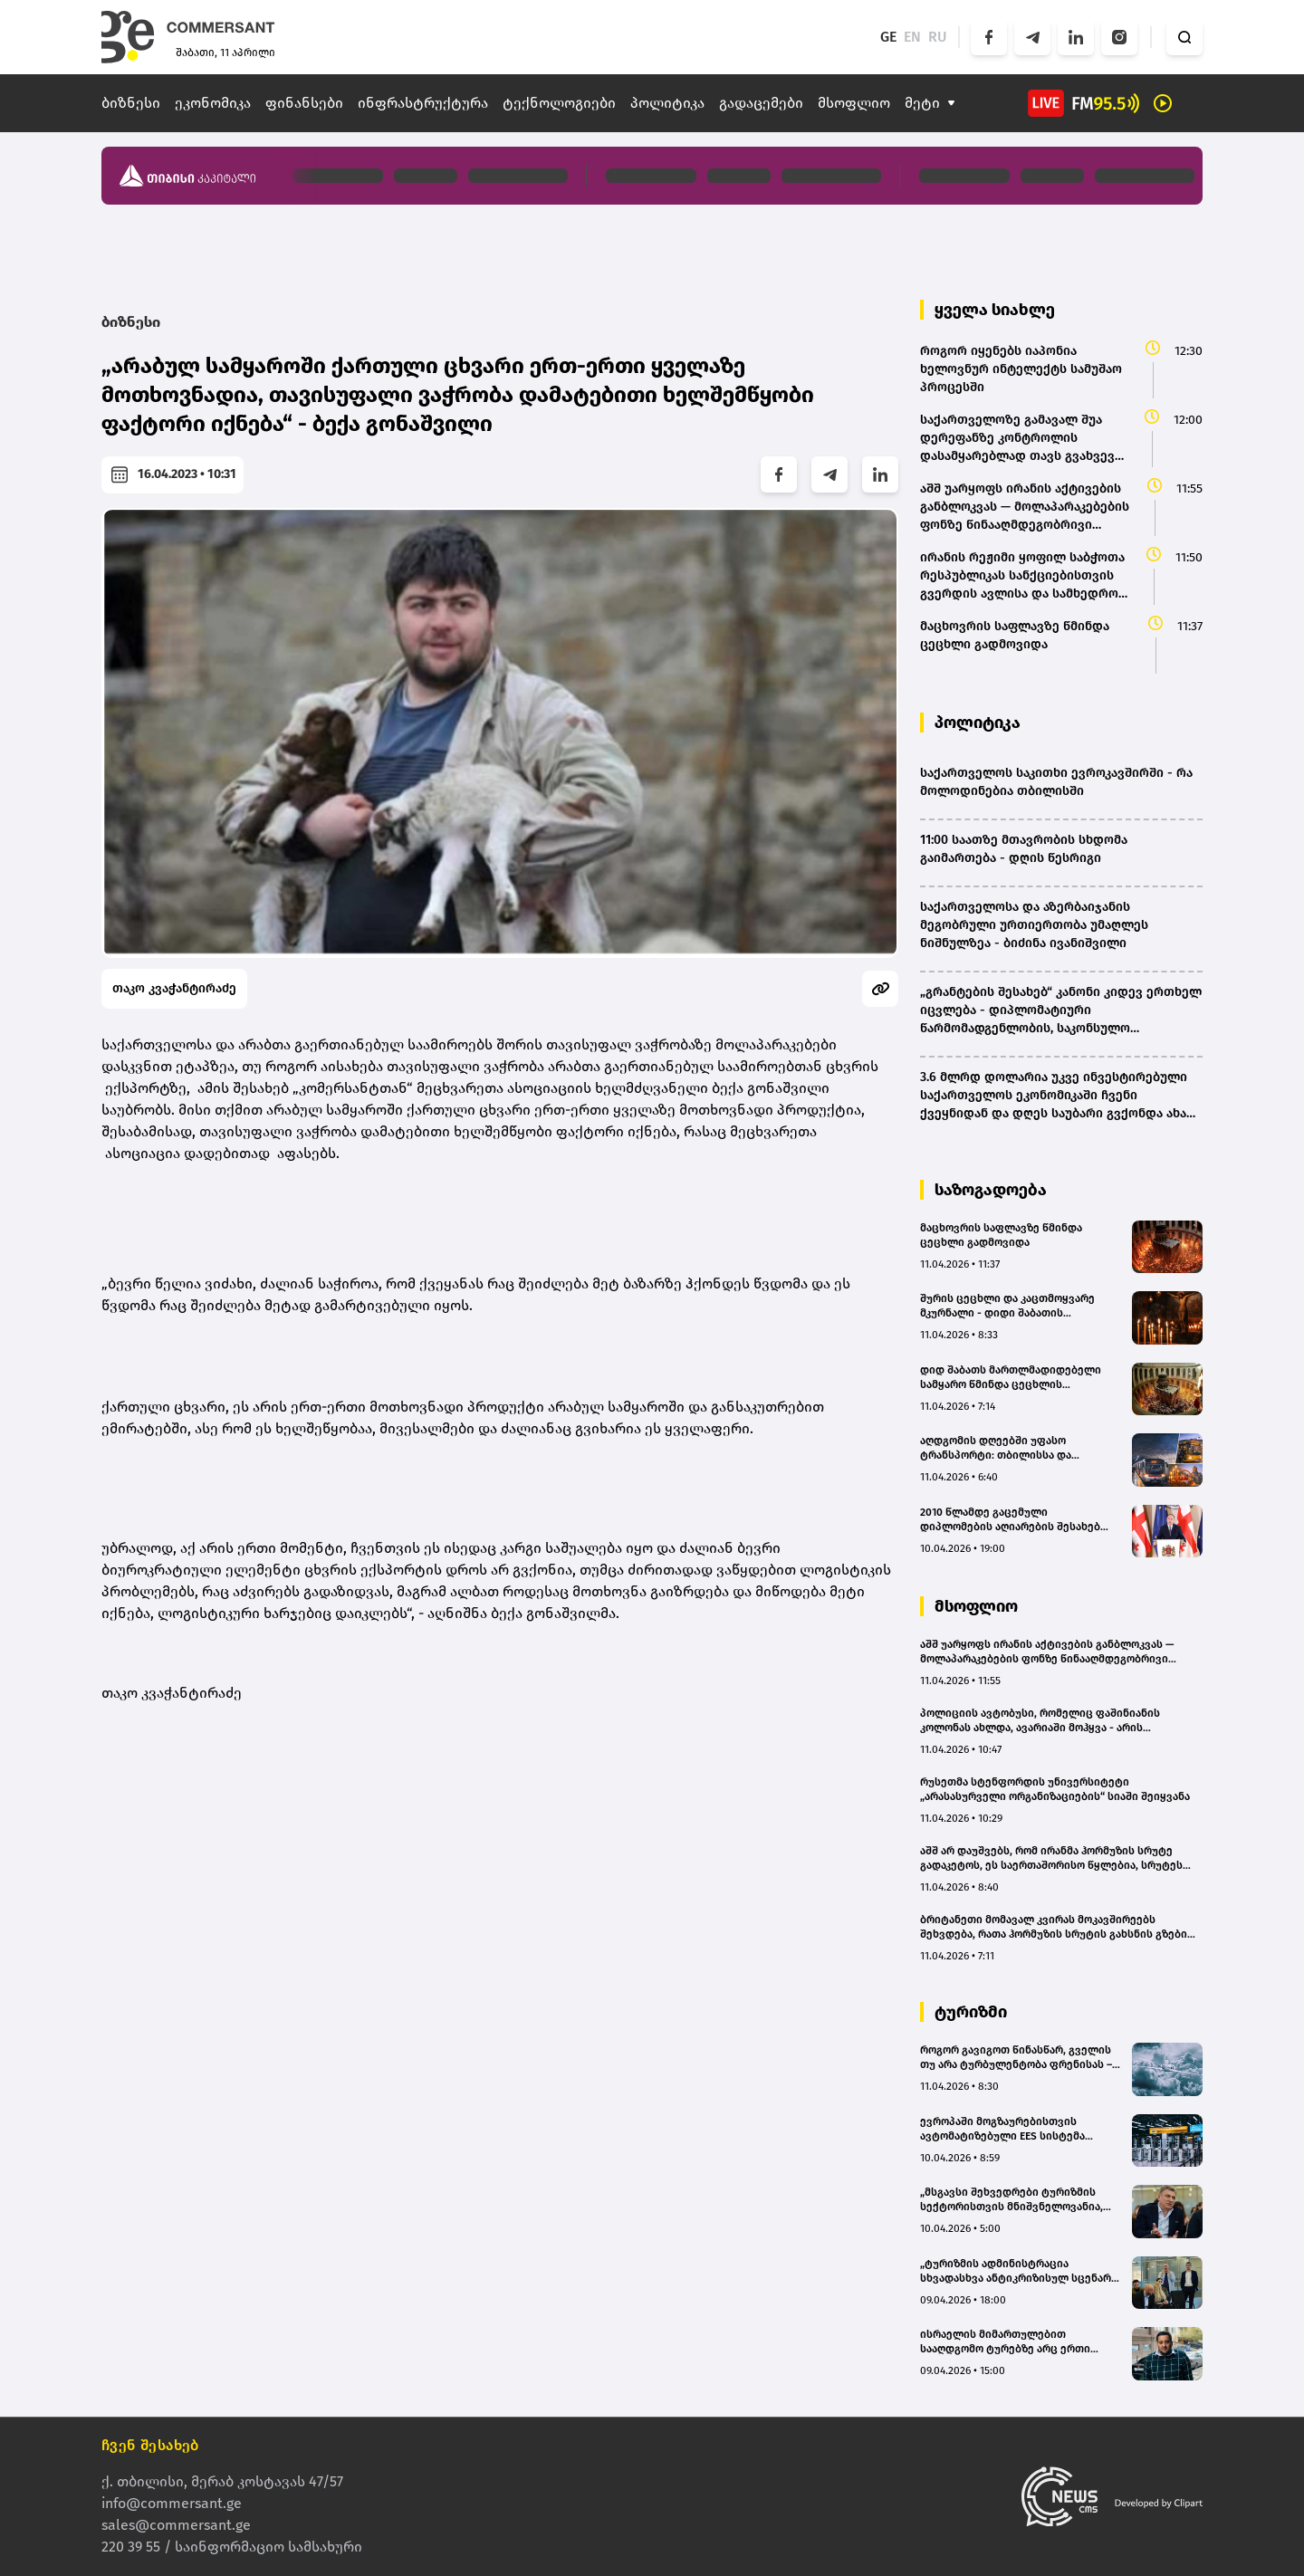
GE (888, 36)
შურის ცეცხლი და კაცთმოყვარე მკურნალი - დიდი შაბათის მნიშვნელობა (1007, 1306)
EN (912, 36)
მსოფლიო (854, 102)
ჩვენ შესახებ (150, 2445)
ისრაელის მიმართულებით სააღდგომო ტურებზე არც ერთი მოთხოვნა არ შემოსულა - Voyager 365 (1011, 2342)
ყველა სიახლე (995, 310)
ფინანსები (304, 102)
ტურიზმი (971, 2012)
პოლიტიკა (667, 102)
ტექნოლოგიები (559, 102)
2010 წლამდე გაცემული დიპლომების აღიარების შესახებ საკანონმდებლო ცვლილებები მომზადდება (1010, 1520)
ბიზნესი (130, 102)
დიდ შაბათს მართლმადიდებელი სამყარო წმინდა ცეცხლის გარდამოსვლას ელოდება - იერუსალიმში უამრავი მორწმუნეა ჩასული (1012, 1378)
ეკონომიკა (213, 102)
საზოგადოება (991, 1190)
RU (937, 36)
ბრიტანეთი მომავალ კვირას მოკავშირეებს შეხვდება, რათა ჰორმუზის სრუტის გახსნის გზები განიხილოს (1053, 1927)
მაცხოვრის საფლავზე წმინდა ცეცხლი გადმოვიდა (1001, 1235)
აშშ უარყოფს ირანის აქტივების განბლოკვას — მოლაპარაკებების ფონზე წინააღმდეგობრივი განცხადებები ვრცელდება (1047, 1652)
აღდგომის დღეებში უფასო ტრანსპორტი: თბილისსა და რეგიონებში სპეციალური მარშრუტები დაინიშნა (995, 1448)
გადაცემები (761, 102)
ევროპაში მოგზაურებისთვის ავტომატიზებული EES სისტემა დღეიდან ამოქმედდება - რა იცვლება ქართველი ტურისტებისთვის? (1002, 2129)
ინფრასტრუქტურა (423, 102)
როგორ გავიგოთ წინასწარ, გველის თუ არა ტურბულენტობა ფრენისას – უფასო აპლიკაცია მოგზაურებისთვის (1020, 2058)
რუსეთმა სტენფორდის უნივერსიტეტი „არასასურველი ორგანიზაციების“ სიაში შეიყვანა (1055, 1789)
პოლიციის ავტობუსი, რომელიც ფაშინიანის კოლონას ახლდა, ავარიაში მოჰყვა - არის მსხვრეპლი (1040, 1721)
